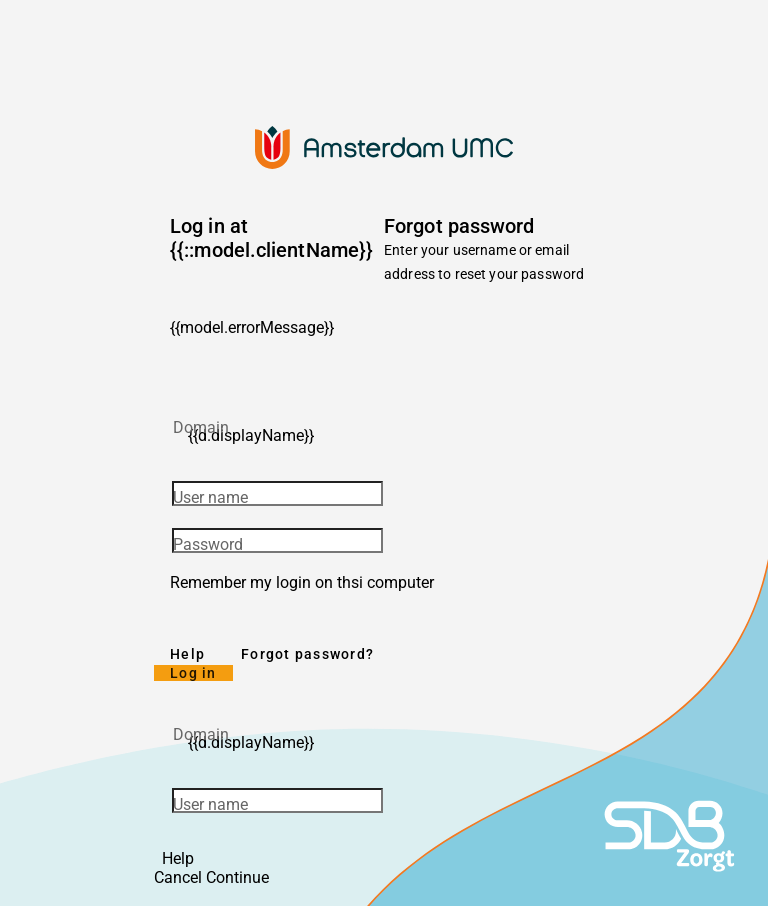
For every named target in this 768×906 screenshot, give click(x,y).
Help (187, 654)
